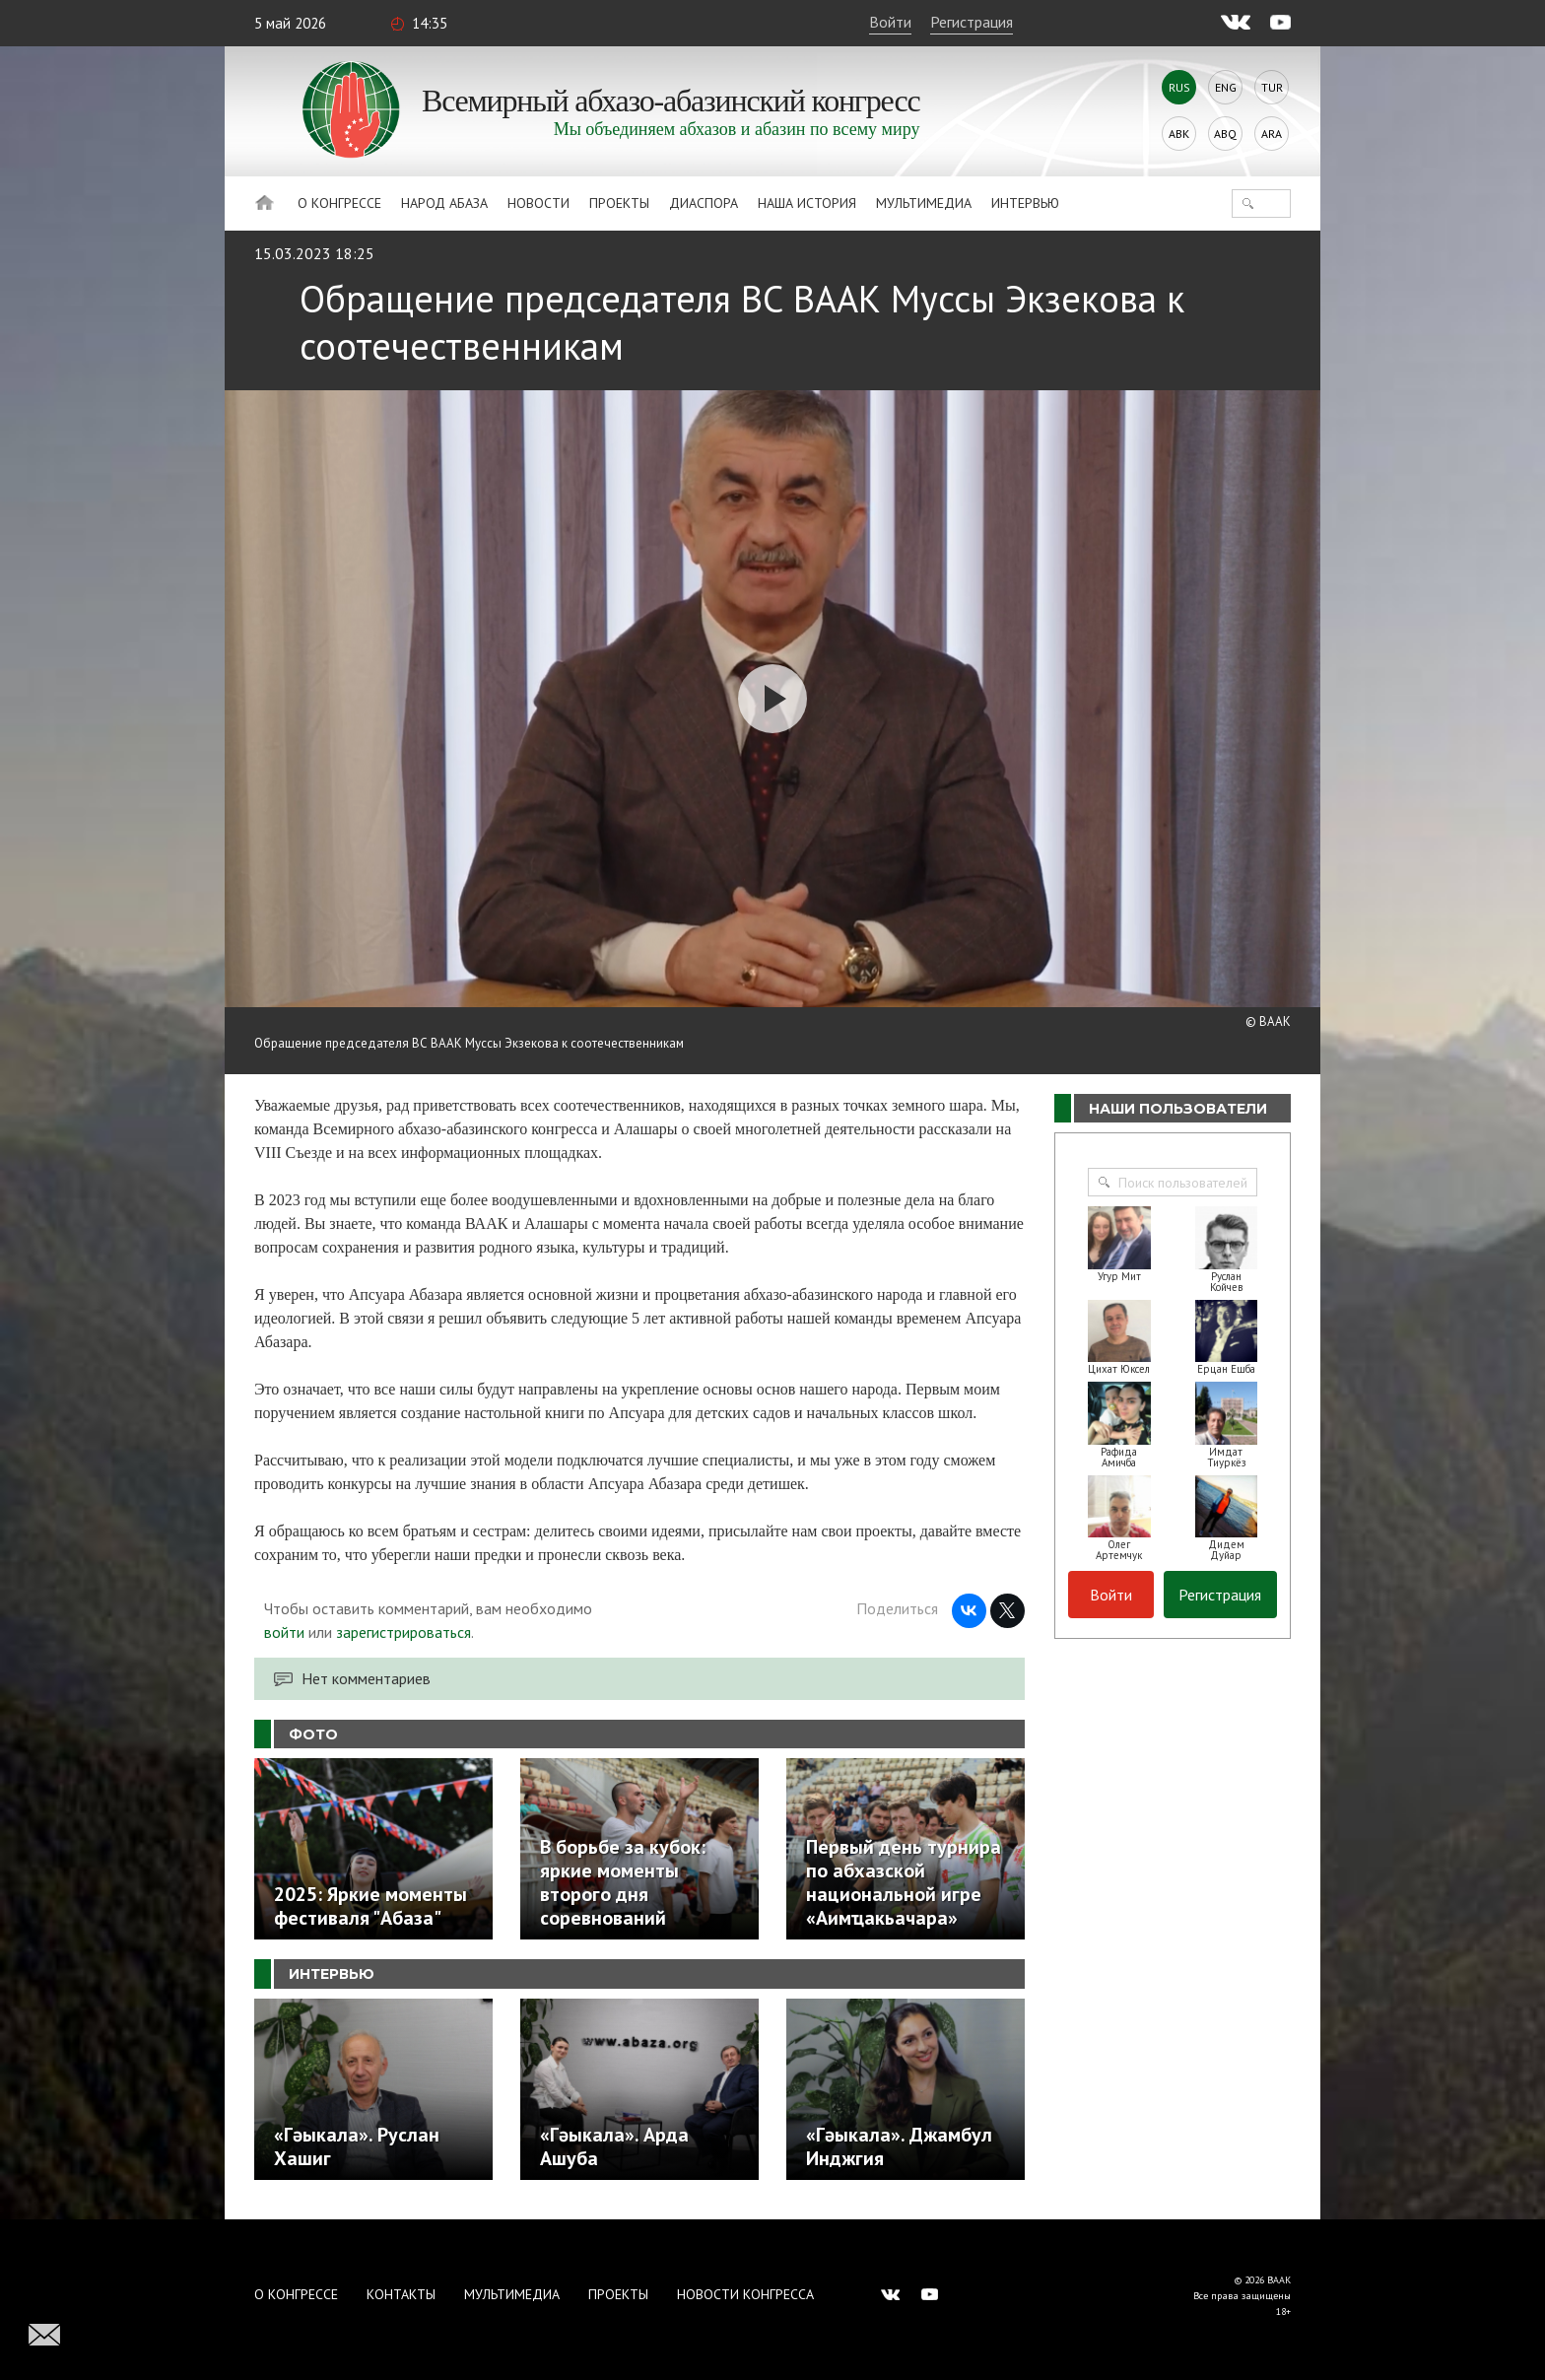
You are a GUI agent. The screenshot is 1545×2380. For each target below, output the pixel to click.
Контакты (401, 2294)
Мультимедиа (924, 203)
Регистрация (971, 22)
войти (284, 1632)
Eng (1226, 87)
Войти (890, 22)
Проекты (619, 203)
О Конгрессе (339, 203)
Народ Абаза (444, 203)
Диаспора (703, 203)
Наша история (807, 203)
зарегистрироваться (403, 1632)
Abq (1225, 133)
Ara (1271, 133)
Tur (1272, 87)
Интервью (1025, 203)
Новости (538, 203)
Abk (1179, 133)
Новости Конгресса (745, 2294)
